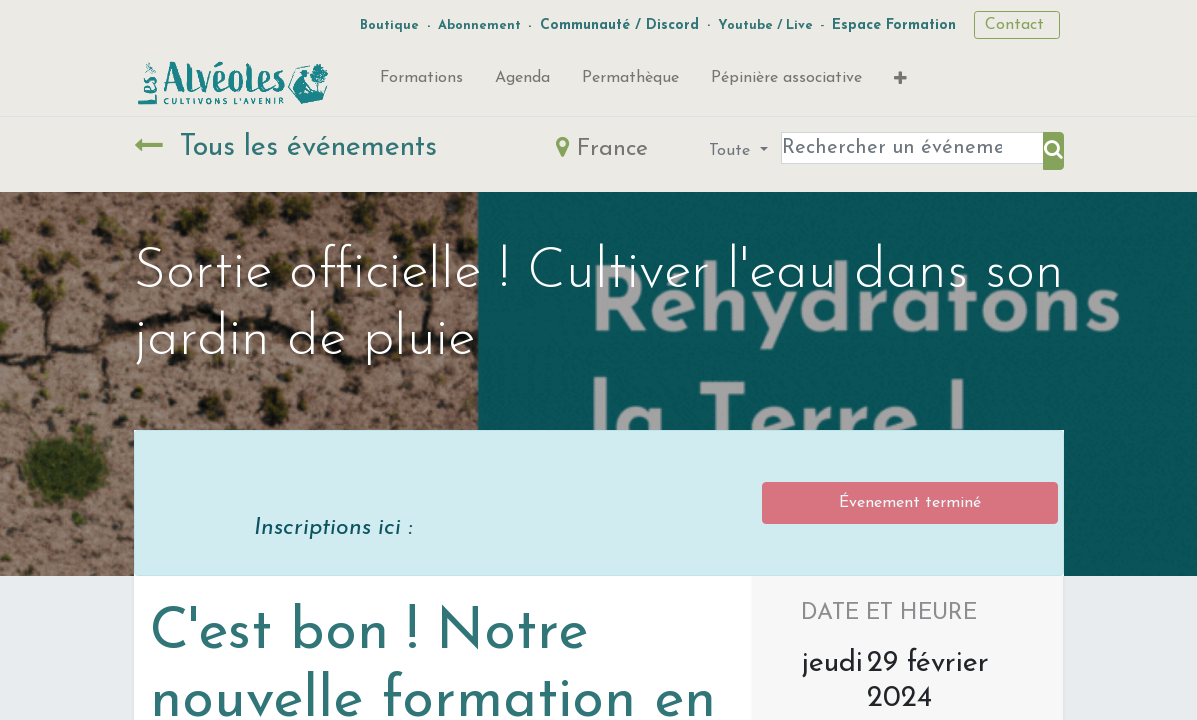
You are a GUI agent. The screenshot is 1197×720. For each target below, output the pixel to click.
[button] (900, 83)
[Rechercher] (1053, 151)
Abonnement (479, 25)
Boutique (389, 25)
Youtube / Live (765, 25)
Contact (1017, 25)
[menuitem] (421, 82)
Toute (732, 151)
